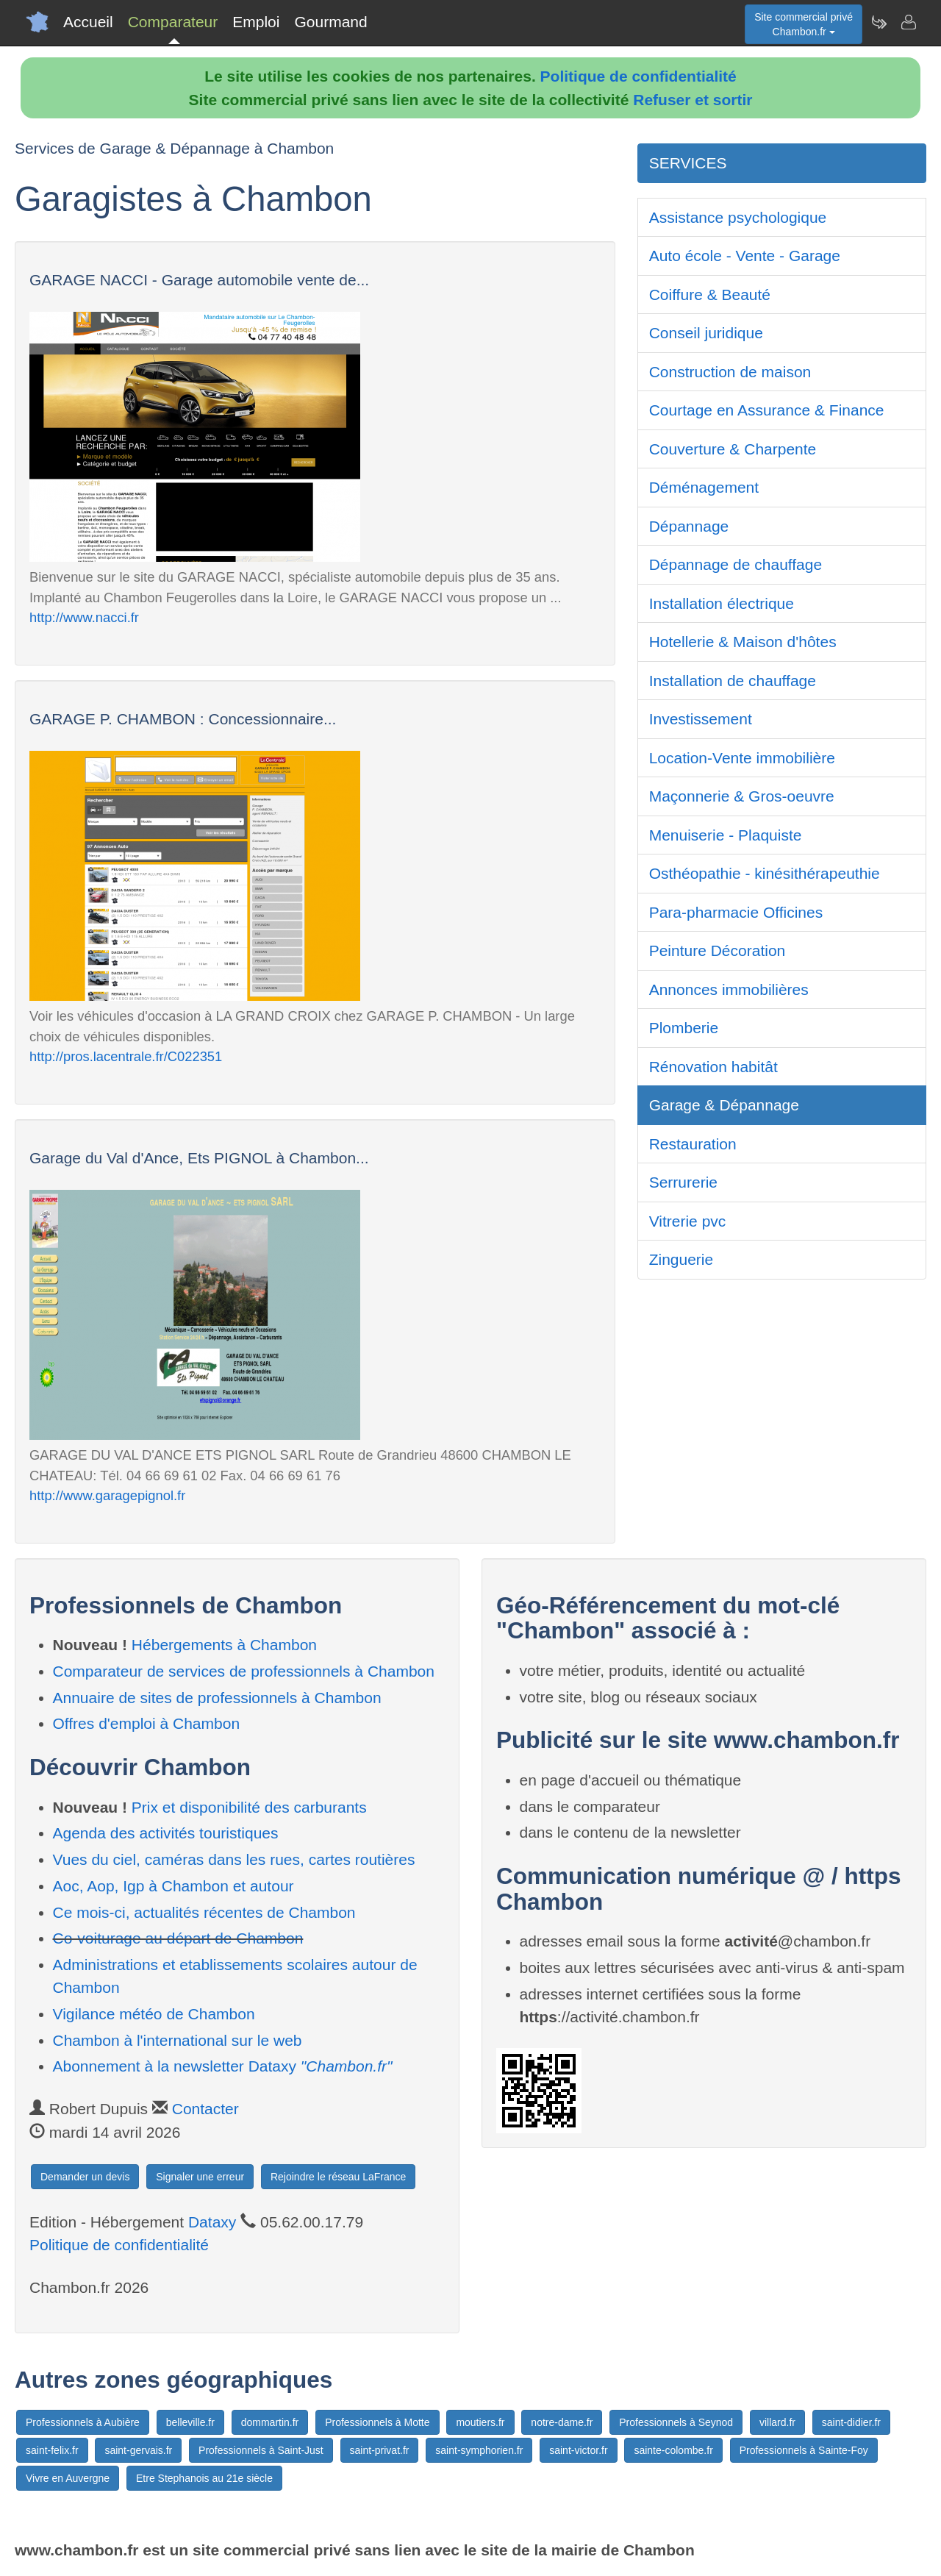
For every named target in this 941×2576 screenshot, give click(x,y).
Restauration (693, 1143)
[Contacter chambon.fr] (908, 22)
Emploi (255, 21)
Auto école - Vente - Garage (744, 255)
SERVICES (688, 162)
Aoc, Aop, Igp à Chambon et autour (173, 1885)
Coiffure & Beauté (709, 294)
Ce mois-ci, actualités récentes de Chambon (204, 1912)
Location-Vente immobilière (742, 757)
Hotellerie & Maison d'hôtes (743, 641)
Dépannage (689, 526)
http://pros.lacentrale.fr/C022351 (125, 1056)
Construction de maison (730, 371)
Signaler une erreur (200, 2177)
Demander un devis (84, 2177)
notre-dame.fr (562, 2422)
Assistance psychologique (738, 217)
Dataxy (212, 2221)
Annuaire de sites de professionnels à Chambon (217, 1697)
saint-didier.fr (851, 2422)
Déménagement (704, 487)
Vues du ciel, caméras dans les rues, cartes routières (234, 1859)
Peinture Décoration (717, 950)
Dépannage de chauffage (736, 564)
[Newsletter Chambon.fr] (878, 22)
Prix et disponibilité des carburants (249, 1807)
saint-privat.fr (379, 2450)
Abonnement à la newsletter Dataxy (223, 2066)
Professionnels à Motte (377, 2422)
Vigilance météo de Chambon (154, 2013)
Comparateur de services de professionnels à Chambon (243, 1671)
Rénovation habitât (713, 1066)
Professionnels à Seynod (676, 2422)
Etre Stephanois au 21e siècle (204, 2478)
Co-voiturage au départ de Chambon (178, 1938)
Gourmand (330, 21)
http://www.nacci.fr (84, 617)
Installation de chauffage (732, 680)
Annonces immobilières (729, 989)
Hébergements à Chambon (224, 1644)
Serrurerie (683, 1182)
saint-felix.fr (52, 2450)
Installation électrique (721, 603)
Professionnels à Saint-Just (260, 2450)
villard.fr (777, 2422)
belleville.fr (190, 2422)
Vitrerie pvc (687, 1221)
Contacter (205, 2108)
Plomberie (684, 1027)
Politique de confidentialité (638, 76)
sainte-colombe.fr (673, 2450)
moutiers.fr (480, 2422)
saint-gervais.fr (138, 2450)
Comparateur (173, 21)
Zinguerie (681, 1259)
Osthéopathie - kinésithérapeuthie (764, 873)
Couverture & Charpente (733, 448)
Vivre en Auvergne (68, 2478)
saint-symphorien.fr (479, 2450)
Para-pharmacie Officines (736, 912)
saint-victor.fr (578, 2450)
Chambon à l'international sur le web (177, 2040)
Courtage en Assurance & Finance (766, 410)
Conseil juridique (706, 332)
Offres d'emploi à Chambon (146, 1723)
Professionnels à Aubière (83, 2422)
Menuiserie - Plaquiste (725, 835)
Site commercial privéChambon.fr (803, 24)
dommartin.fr (270, 2422)
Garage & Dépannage (724, 1104)
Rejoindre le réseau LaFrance (338, 2177)
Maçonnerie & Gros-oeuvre (741, 796)
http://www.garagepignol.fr (107, 1495)
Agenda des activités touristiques (166, 1832)
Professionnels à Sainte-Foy (804, 2450)
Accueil (88, 21)
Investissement (700, 718)
